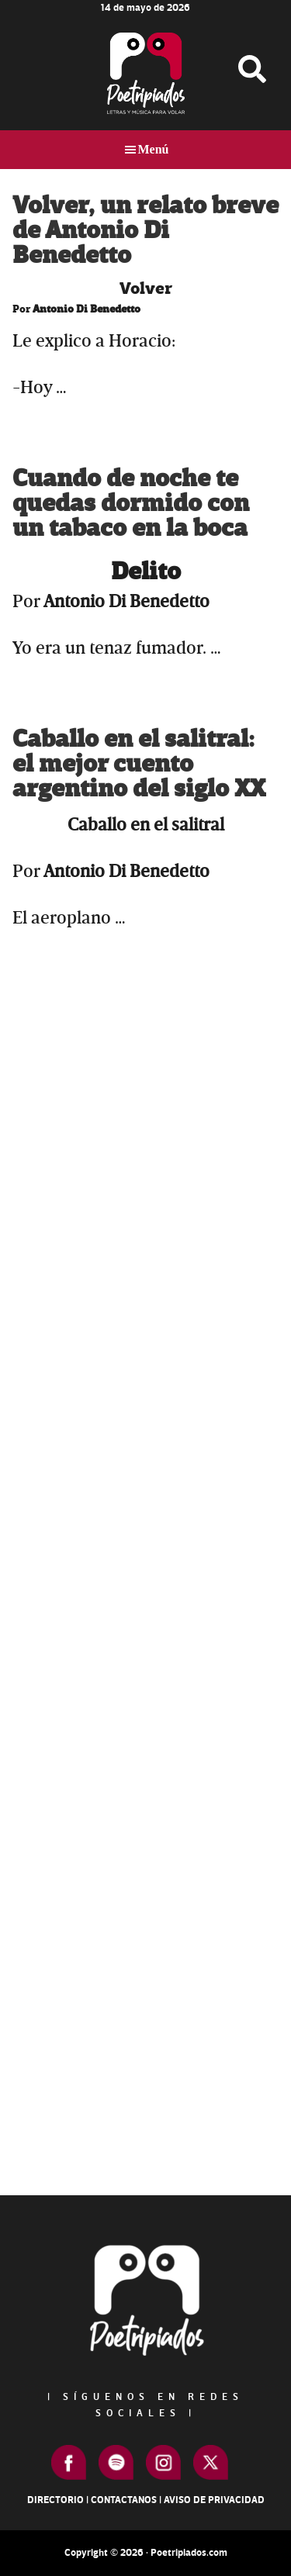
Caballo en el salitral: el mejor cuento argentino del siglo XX (138, 764)
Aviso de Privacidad (214, 2500)
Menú (153, 149)
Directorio (55, 2500)
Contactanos (124, 2500)
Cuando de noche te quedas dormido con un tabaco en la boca (130, 503)
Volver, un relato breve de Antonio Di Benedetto (145, 230)
